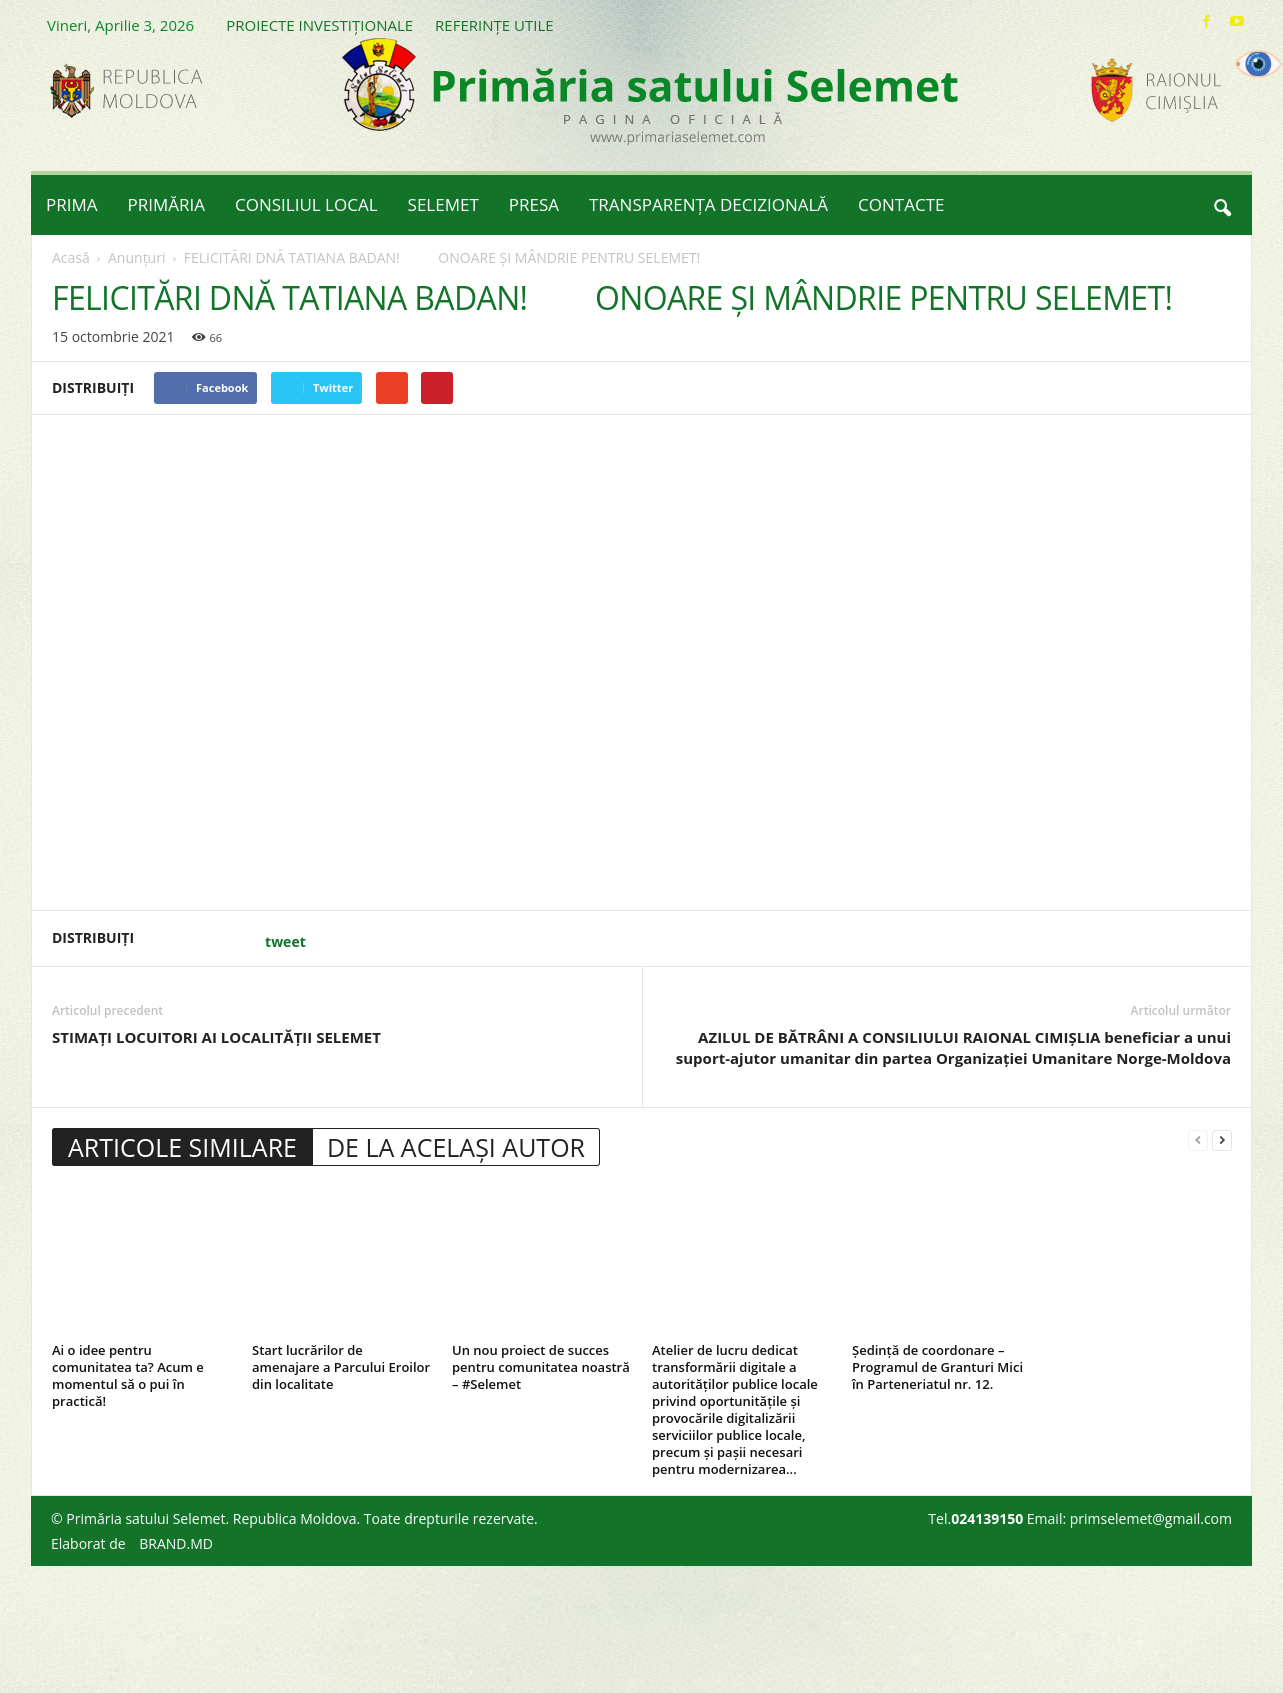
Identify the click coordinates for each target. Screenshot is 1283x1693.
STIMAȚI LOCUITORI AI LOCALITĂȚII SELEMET (216, 1037)
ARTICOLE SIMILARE (182, 1147)
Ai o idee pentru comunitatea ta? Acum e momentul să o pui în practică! (128, 1375)
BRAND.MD (176, 1543)
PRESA (534, 204)
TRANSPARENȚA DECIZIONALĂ (708, 204)
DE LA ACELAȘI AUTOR (456, 1147)
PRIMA (72, 204)
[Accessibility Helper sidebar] (1259, 64)
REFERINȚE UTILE (494, 25)
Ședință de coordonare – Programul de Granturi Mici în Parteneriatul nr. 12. (937, 1367)
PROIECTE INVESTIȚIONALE (319, 25)
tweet (285, 941)
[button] (1222, 205)
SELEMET (443, 204)
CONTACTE (901, 204)
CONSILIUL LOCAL (306, 204)
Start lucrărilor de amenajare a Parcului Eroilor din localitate (341, 1367)
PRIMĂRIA (167, 204)
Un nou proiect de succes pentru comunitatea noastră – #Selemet (541, 1367)
